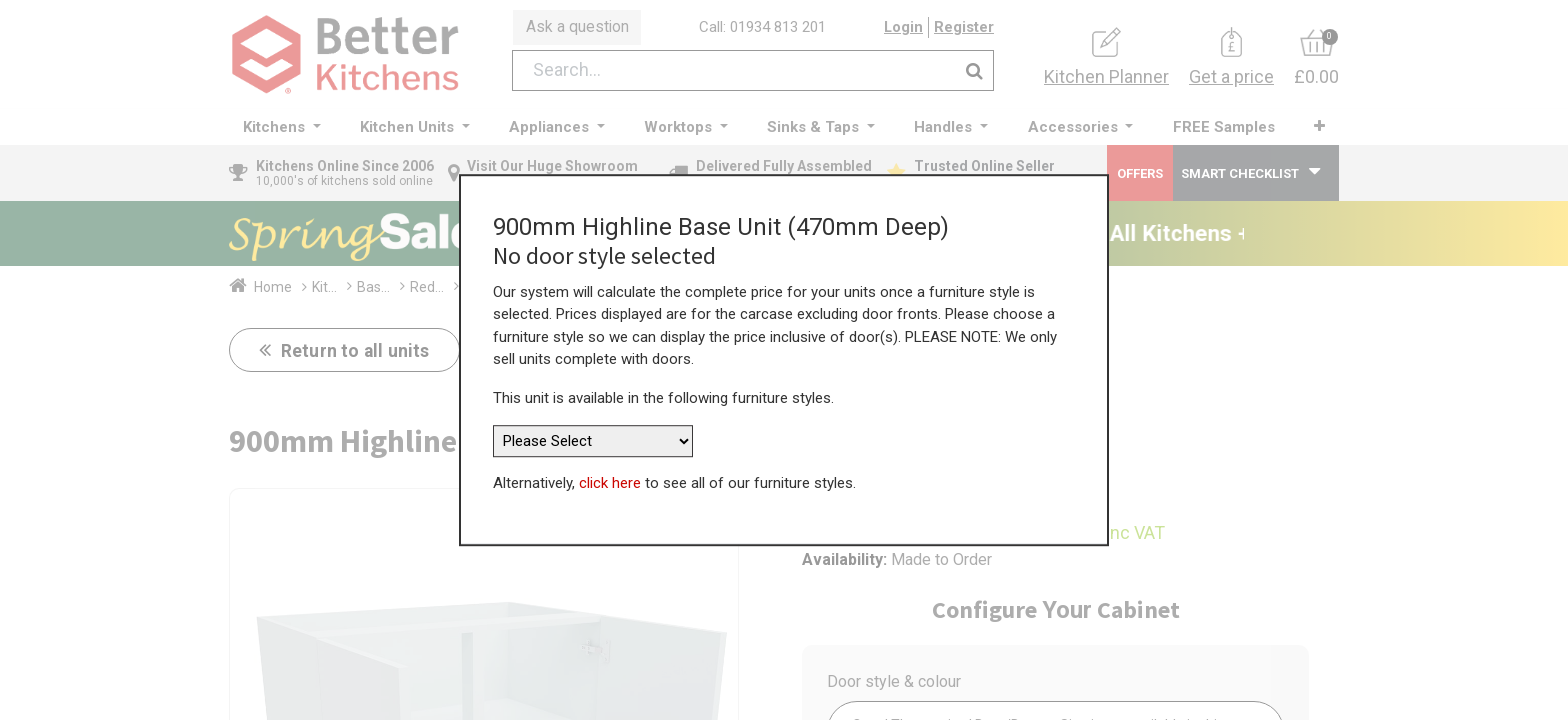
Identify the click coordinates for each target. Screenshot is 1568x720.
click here (610, 483)
